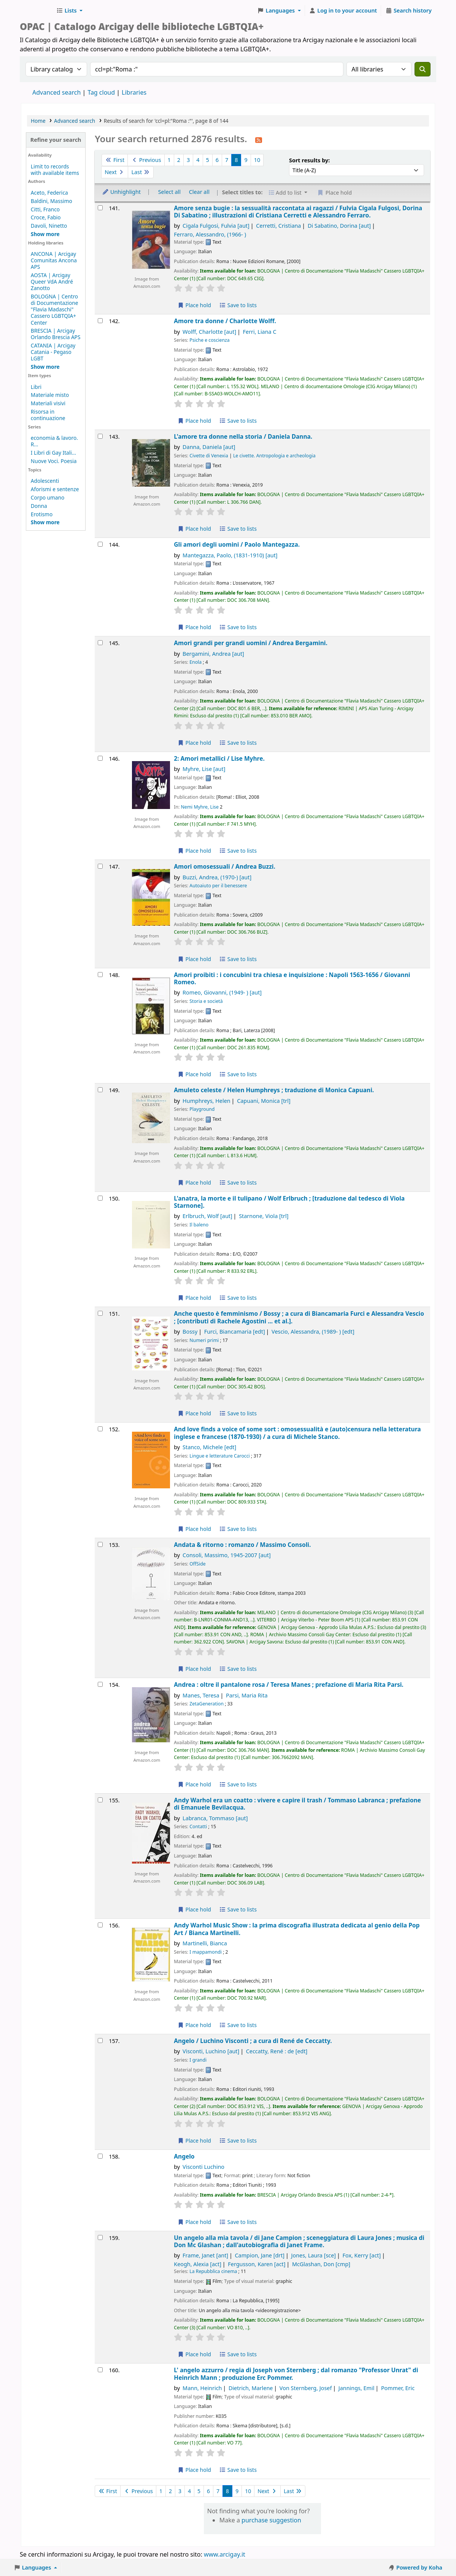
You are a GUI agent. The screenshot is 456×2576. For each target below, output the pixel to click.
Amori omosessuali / (224, 866)
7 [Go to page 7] (226, 159)
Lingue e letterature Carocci (219, 1456)
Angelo (184, 2156)
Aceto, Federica (49, 192)
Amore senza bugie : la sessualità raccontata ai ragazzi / (298, 212)
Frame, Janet (205, 2255)
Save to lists (238, 305)
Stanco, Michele (209, 1447)
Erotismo (41, 514)
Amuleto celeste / (274, 1090)
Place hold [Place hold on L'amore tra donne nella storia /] (194, 528)
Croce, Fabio (46, 217)
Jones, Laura (313, 2255)
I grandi (198, 2060)
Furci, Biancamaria (234, 1331)
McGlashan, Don (321, 2264)
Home (38, 120)
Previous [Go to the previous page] (146, 159)
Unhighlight (121, 191)
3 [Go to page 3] (188, 159)
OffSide (197, 1564)
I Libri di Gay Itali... (53, 452)
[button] (69, 10)
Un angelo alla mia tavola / (299, 2241)
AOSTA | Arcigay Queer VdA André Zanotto (52, 281)
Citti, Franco (45, 209)
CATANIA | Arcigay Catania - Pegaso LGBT (53, 352)
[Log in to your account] (343, 10)
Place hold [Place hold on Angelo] (194, 2221)
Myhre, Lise (204, 768)
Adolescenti (45, 480)
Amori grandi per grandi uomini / (250, 643)
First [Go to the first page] (114, 159)
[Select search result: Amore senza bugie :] (100, 207)
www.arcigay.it (224, 2554)
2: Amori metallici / (219, 758)
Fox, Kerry (362, 2255)
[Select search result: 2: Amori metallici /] (100, 758)
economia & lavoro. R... (54, 441)
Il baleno (198, 1224)
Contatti (198, 1826)
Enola (195, 662)
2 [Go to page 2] (178, 159)
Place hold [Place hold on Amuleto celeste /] (194, 1182)
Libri (36, 386)
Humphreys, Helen (206, 1100)
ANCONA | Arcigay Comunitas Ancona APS (54, 260)
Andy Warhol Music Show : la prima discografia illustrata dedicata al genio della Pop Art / (296, 1929)
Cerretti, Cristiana (278, 225)
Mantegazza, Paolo (230, 555)
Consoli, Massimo (227, 1555)
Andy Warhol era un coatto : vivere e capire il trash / (297, 1804)
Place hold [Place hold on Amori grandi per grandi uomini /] (194, 742)
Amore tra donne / (225, 321)
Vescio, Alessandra (313, 1331)
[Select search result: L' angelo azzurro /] (100, 2369)
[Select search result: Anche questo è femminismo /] (100, 1313)
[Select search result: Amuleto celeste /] (100, 1089)
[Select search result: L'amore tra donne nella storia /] (100, 436)
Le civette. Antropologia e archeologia (274, 455)
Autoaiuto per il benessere (218, 885)
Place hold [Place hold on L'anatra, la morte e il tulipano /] (194, 1297)
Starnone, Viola (263, 1216)
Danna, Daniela (209, 446)
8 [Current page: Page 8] (236, 159)
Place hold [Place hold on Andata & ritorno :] (194, 1668)
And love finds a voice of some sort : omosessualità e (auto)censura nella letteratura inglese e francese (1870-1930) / (297, 1433)
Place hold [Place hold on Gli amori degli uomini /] (194, 627)
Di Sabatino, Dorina (339, 225)
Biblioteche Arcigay (36, 10)
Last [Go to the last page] (140, 172)
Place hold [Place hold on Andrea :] (194, 1784)
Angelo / (253, 2041)
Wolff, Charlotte (209, 331)
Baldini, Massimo (51, 201)
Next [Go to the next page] (115, 172)
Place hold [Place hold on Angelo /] (194, 2140)
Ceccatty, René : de (277, 2051)
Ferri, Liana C (259, 331)
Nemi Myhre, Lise (199, 807)
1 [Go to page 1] (169, 159)
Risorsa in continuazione (48, 415)
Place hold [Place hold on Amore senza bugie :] (194, 305)
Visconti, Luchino (211, 2051)
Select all (169, 191)
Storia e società (205, 1001)
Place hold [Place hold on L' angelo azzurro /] (194, 2469)
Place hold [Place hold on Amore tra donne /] (194, 420)
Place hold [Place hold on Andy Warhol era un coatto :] (194, 1909)
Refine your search (55, 139)
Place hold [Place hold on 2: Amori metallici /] (194, 850)
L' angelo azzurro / (296, 2374)
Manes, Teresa (201, 1695)
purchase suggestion (271, 2520)
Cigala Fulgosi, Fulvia (216, 225)
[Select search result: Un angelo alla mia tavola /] (100, 2237)
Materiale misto (50, 394)
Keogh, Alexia (197, 2264)
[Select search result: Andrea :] (100, 1684)
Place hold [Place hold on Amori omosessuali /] (194, 959)
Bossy (190, 1331)
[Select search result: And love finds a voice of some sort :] (100, 1428)
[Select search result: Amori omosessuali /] (100, 866)
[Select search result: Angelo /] (100, 2040)
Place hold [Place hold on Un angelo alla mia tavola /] (194, 2354)
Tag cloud (101, 92)
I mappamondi (205, 1952)
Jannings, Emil (356, 2388)
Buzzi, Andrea (217, 877)
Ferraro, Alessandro (210, 234)
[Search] (423, 69)
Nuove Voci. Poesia (54, 461)
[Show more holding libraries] (45, 366)
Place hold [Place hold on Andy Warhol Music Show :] (194, 2025)
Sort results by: (309, 160)
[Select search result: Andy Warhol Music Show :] (100, 1924)
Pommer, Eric (398, 2388)
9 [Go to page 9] (245, 159)
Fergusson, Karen (256, 2264)
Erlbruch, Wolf (207, 1216)
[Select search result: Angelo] (100, 2156)
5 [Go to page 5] (207, 159)
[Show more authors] (45, 234)
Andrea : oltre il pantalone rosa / (288, 1684)
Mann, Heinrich (202, 2388)
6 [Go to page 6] (217, 159)
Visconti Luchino (203, 2166)
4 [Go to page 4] (197, 159)
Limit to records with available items (55, 169)
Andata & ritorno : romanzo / (242, 1544)
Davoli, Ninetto (49, 225)
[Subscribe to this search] (258, 139)
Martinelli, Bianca (205, 1943)
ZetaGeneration (206, 1703)
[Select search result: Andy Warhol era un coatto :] (100, 1799)
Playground (201, 1109)
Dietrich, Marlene (251, 2388)
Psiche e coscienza (209, 340)
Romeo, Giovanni (222, 992)
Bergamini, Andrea (213, 653)
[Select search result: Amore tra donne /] (100, 320)
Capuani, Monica (264, 1100)
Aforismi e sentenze (55, 489)
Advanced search (56, 92)
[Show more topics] (45, 522)
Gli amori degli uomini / (237, 544)
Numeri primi (204, 1340)
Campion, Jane (260, 2255)
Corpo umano (47, 497)
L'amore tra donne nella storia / (243, 436)
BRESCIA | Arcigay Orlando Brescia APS (56, 334)
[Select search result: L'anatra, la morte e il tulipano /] (100, 1198)
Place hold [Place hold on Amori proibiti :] (194, 1074)
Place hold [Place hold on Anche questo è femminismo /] (194, 1413)
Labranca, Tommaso (215, 1818)
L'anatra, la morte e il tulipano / (289, 1202)
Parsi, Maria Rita (246, 1695)
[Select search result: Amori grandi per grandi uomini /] (100, 642)
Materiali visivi (48, 403)
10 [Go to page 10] (257, 159)
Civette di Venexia (208, 455)
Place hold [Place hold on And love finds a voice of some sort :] (194, 1528)
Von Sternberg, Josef (306, 2388)
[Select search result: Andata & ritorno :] (100, 1544)
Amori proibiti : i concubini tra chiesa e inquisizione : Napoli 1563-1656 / (292, 978)
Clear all (199, 191)
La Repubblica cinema (213, 2271)
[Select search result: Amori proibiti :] (100, 974)
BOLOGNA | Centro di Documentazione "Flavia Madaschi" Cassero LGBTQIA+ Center (54, 309)
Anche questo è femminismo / (299, 1317)
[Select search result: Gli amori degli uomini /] (100, 544)
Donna (39, 505)
